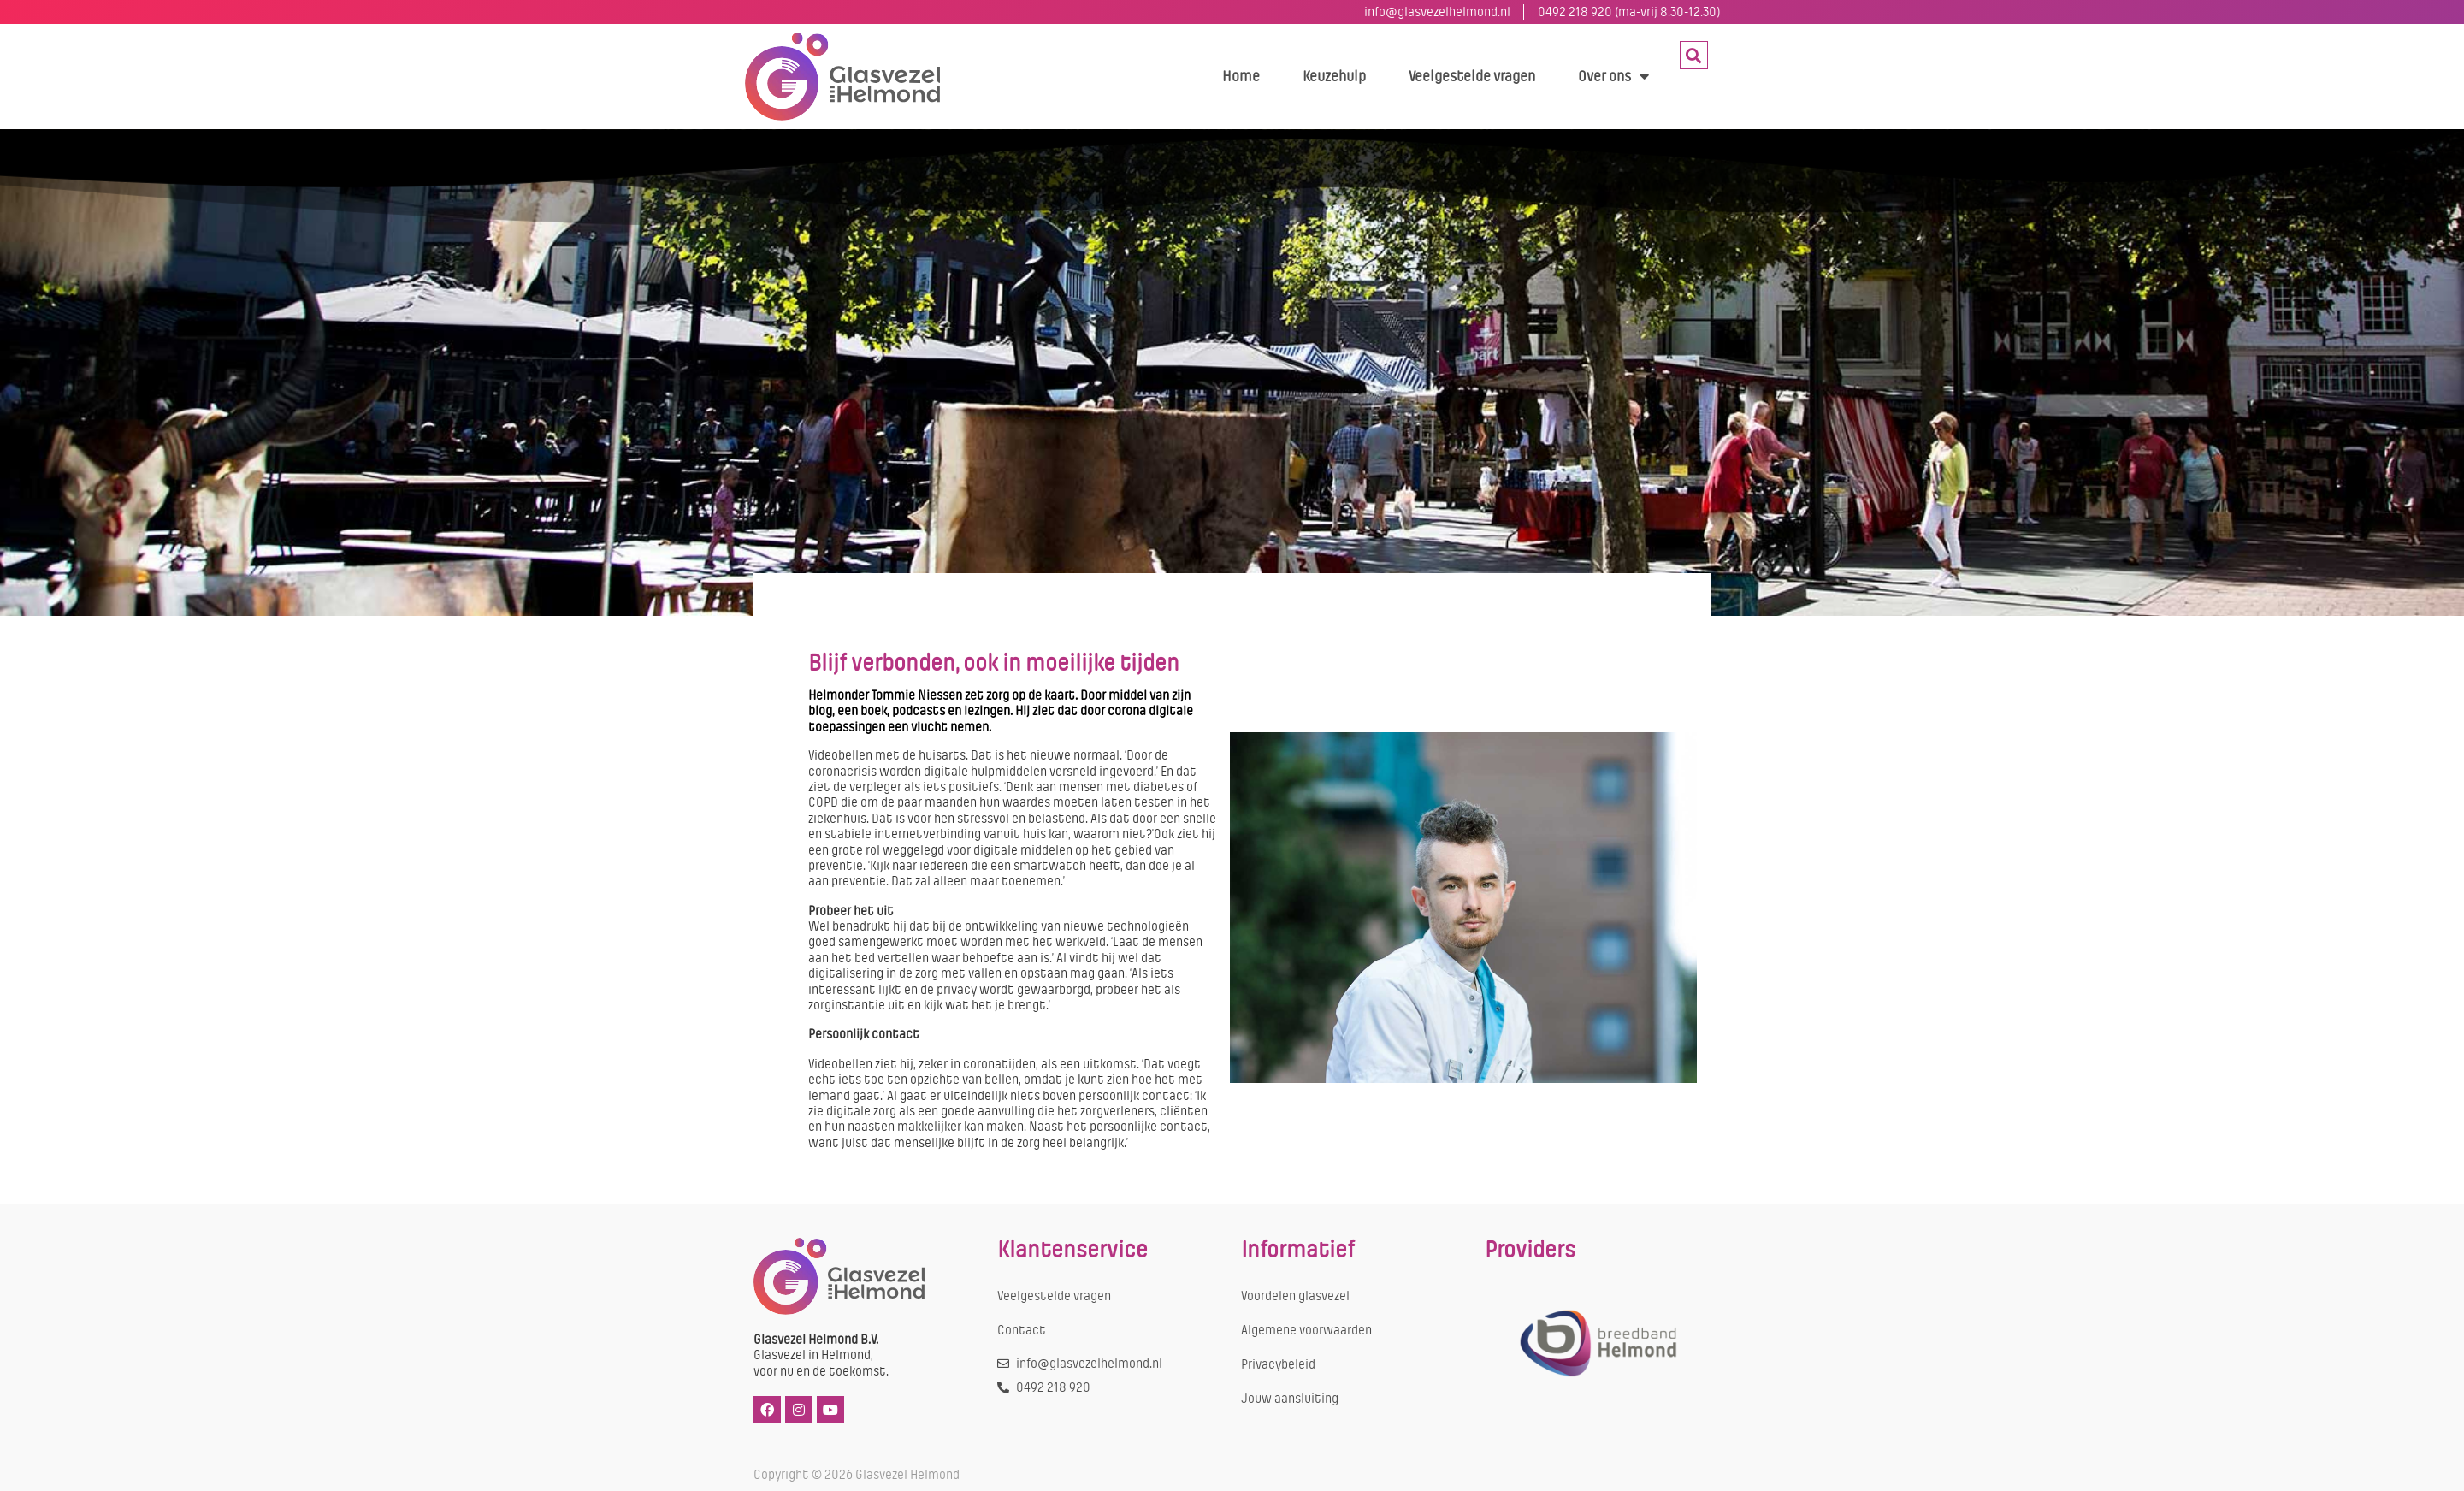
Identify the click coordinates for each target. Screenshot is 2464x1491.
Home (1241, 76)
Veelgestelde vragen (1472, 76)
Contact (1021, 1330)
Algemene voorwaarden (1306, 1330)
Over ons (1613, 76)
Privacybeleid (1278, 1364)
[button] (1694, 55)
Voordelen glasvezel (1295, 1296)
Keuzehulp (1334, 76)
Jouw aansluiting (1289, 1398)
